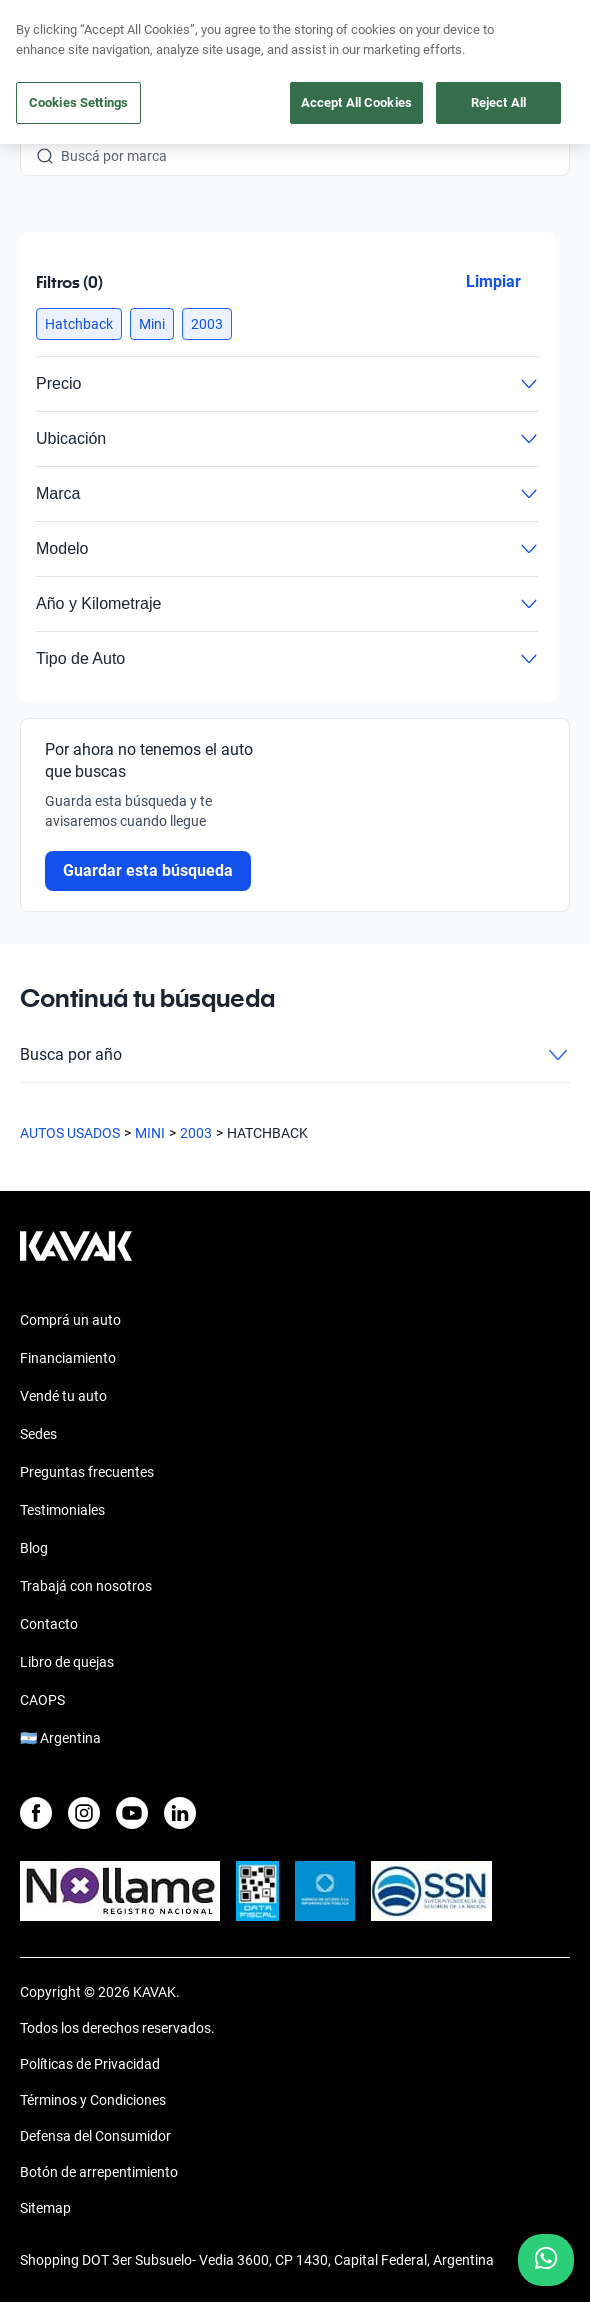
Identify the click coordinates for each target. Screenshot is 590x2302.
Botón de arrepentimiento (99, 2172)
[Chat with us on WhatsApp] (546, 2260)
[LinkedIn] (180, 1813)
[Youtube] (132, 1813)
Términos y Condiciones (93, 2100)
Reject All (498, 102)
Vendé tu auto (63, 1396)
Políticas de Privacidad (90, 2064)
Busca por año (295, 1055)
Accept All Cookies (356, 102)
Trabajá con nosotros (86, 1586)
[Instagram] (84, 1813)
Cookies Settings (78, 102)
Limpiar (493, 281)
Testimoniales (62, 1510)
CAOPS (42, 1700)
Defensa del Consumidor (95, 2136)
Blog (34, 1548)
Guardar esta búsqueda (148, 870)
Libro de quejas (67, 1662)
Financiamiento (68, 1358)
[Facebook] (36, 1813)
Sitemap (45, 2208)
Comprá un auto (70, 1320)
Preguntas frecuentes (87, 1472)
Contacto (49, 1624)
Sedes (38, 1434)
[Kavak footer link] (76, 1256)
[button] (79, 324)
